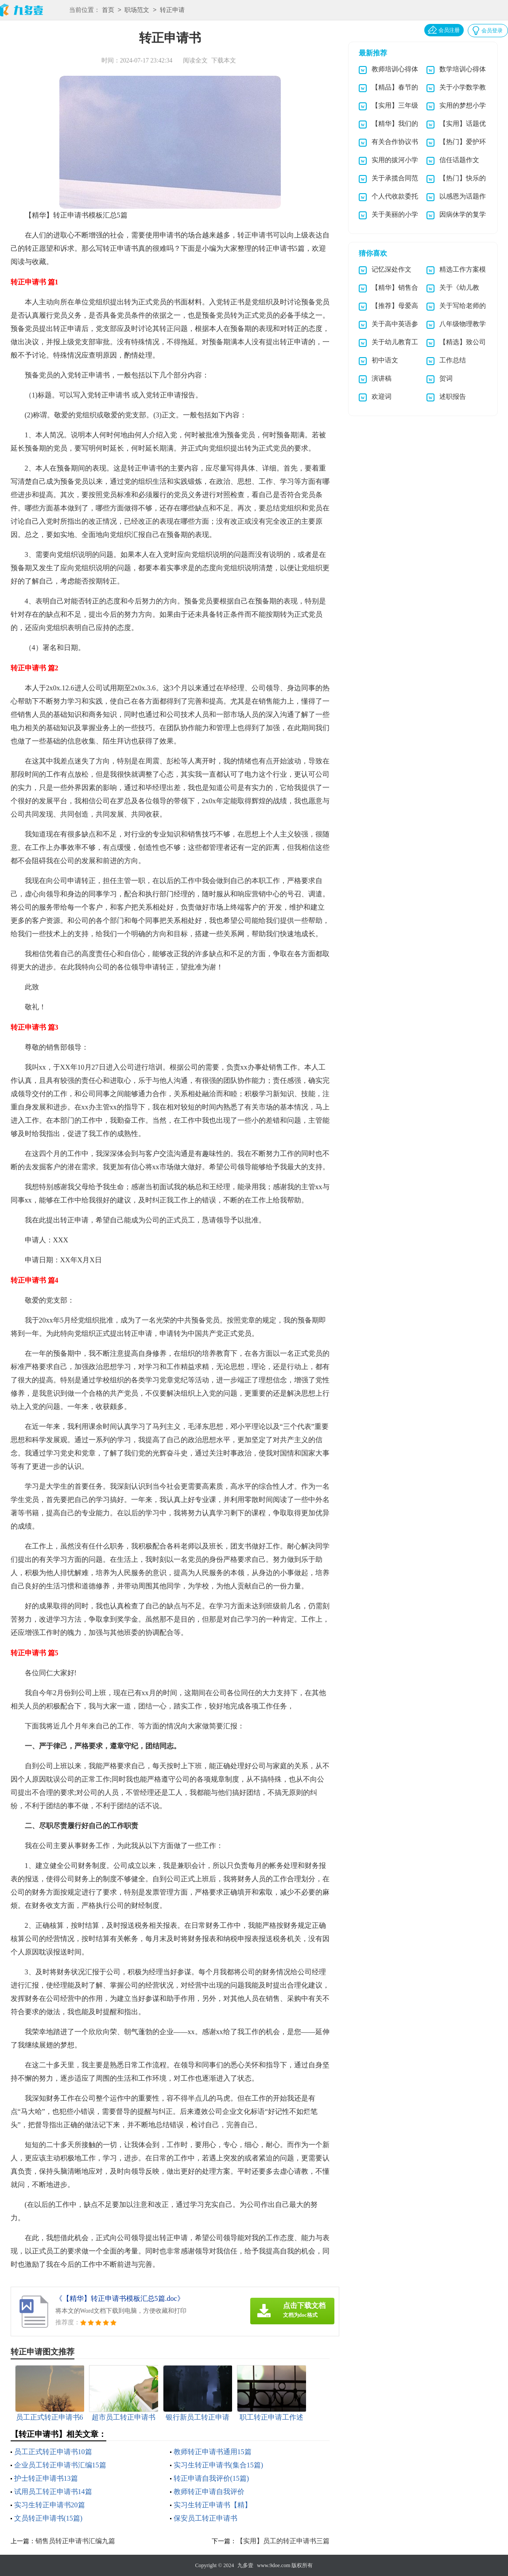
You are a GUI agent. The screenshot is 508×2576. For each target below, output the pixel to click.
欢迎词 (382, 396)
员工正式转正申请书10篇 (53, 2451)
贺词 (446, 378)
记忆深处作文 (391, 269)
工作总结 (452, 360)
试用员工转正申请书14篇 (53, 2491)
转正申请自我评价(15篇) (211, 2478)
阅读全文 (195, 60)
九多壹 (245, 2565)
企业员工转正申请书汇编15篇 (60, 2465)
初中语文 (385, 360)
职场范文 (136, 10)
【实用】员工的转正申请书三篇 (283, 2541)
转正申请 (172, 10)
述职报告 (452, 396)
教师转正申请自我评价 (209, 2491)
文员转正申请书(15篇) (48, 2518)
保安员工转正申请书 (205, 2518)
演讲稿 (382, 378)
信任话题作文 (459, 159)
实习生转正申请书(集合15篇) (219, 2465)
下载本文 (223, 60)
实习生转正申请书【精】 (213, 2505)
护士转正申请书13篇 (46, 2478)
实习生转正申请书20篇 (49, 2505)
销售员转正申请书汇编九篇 (75, 2541)
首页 (108, 10)
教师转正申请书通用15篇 (213, 2451)
